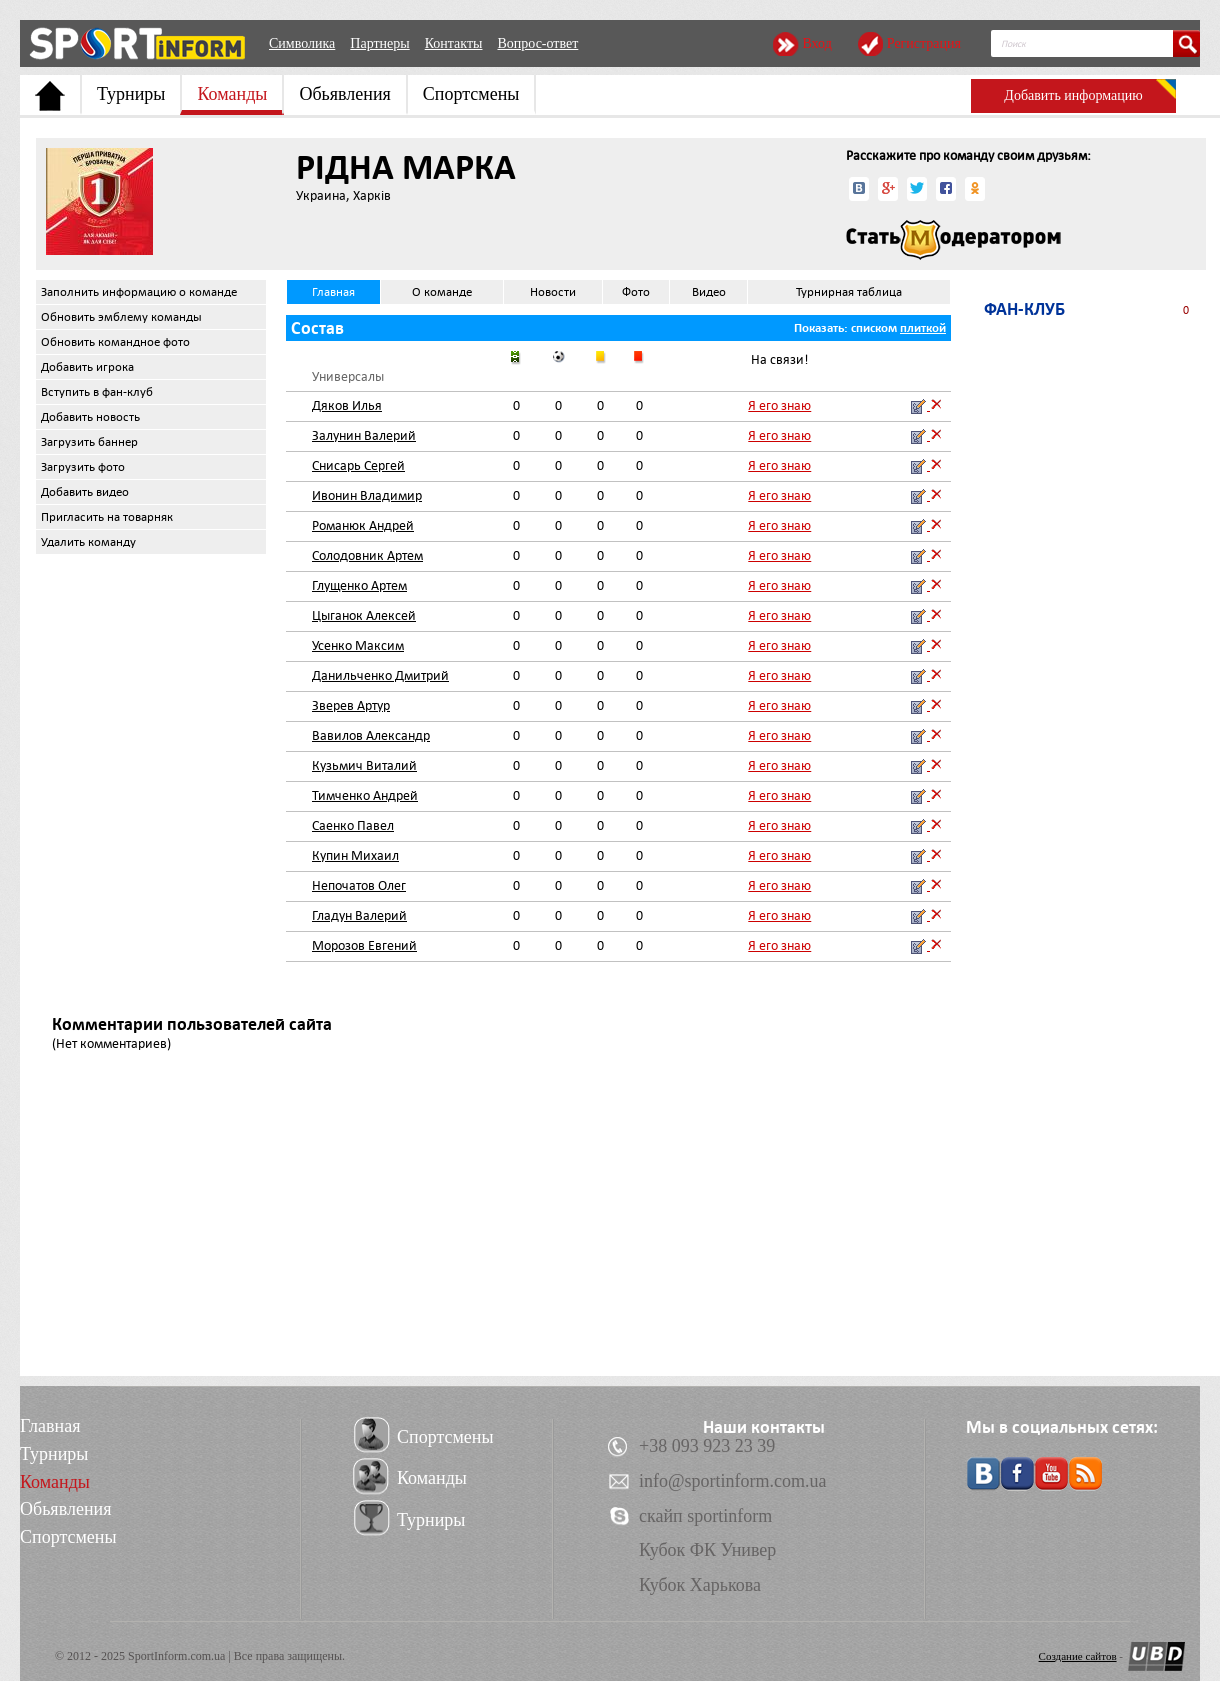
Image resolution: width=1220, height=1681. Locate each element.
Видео (709, 292)
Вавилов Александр (371, 735)
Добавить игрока (87, 367)
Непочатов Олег (359, 885)
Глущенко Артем (359, 585)
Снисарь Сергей (358, 465)
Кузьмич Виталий (364, 765)
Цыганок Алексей (364, 615)
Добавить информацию (1073, 95)
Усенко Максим (358, 645)
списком (874, 328)
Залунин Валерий (364, 435)
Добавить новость (90, 417)
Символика (302, 43)
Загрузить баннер (89, 442)
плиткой (923, 328)
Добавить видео (85, 492)
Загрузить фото (83, 467)
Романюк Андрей (363, 525)
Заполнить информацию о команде (139, 292)
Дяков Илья (347, 405)
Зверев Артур (351, 705)
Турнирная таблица (849, 292)
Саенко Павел (353, 825)
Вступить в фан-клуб (97, 392)
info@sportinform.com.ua (733, 1481)
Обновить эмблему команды (121, 317)
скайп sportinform (705, 1516)
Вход (816, 43)
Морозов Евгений (364, 945)
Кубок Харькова (700, 1585)
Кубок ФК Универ (707, 1550)
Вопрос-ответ (537, 43)
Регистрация (924, 43)
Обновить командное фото (115, 342)
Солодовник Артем (367, 555)
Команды (232, 94)
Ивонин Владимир (367, 495)
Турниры (131, 94)
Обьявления (344, 94)
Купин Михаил (355, 855)
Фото (636, 292)
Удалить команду (88, 542)
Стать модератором (953, 240)
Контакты (454, 43)
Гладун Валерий (359, 915)
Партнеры (379, 43)
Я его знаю (779, 405)
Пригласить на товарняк (107, 517)
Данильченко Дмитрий (380, 675)
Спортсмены (471, 94)
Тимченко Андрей (365, 795)
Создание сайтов (1078, 1656)
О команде (442, 292)
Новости (553, 292)
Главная (333, 292)
